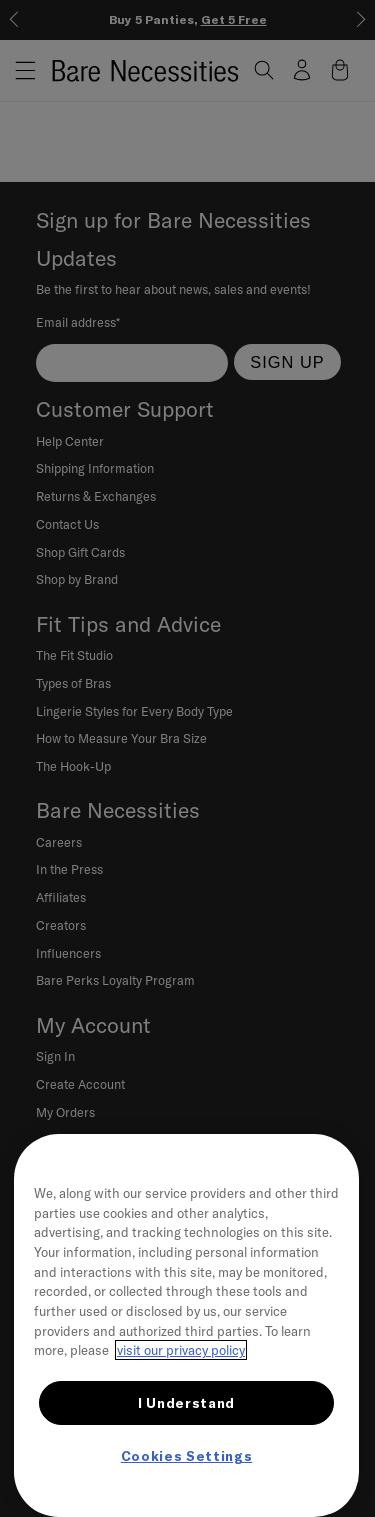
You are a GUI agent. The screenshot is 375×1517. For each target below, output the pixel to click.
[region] (186, 1325)
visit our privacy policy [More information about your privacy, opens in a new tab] (181, 1350)
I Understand (186, 1403)
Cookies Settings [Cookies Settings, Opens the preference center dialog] (187, 1456)
